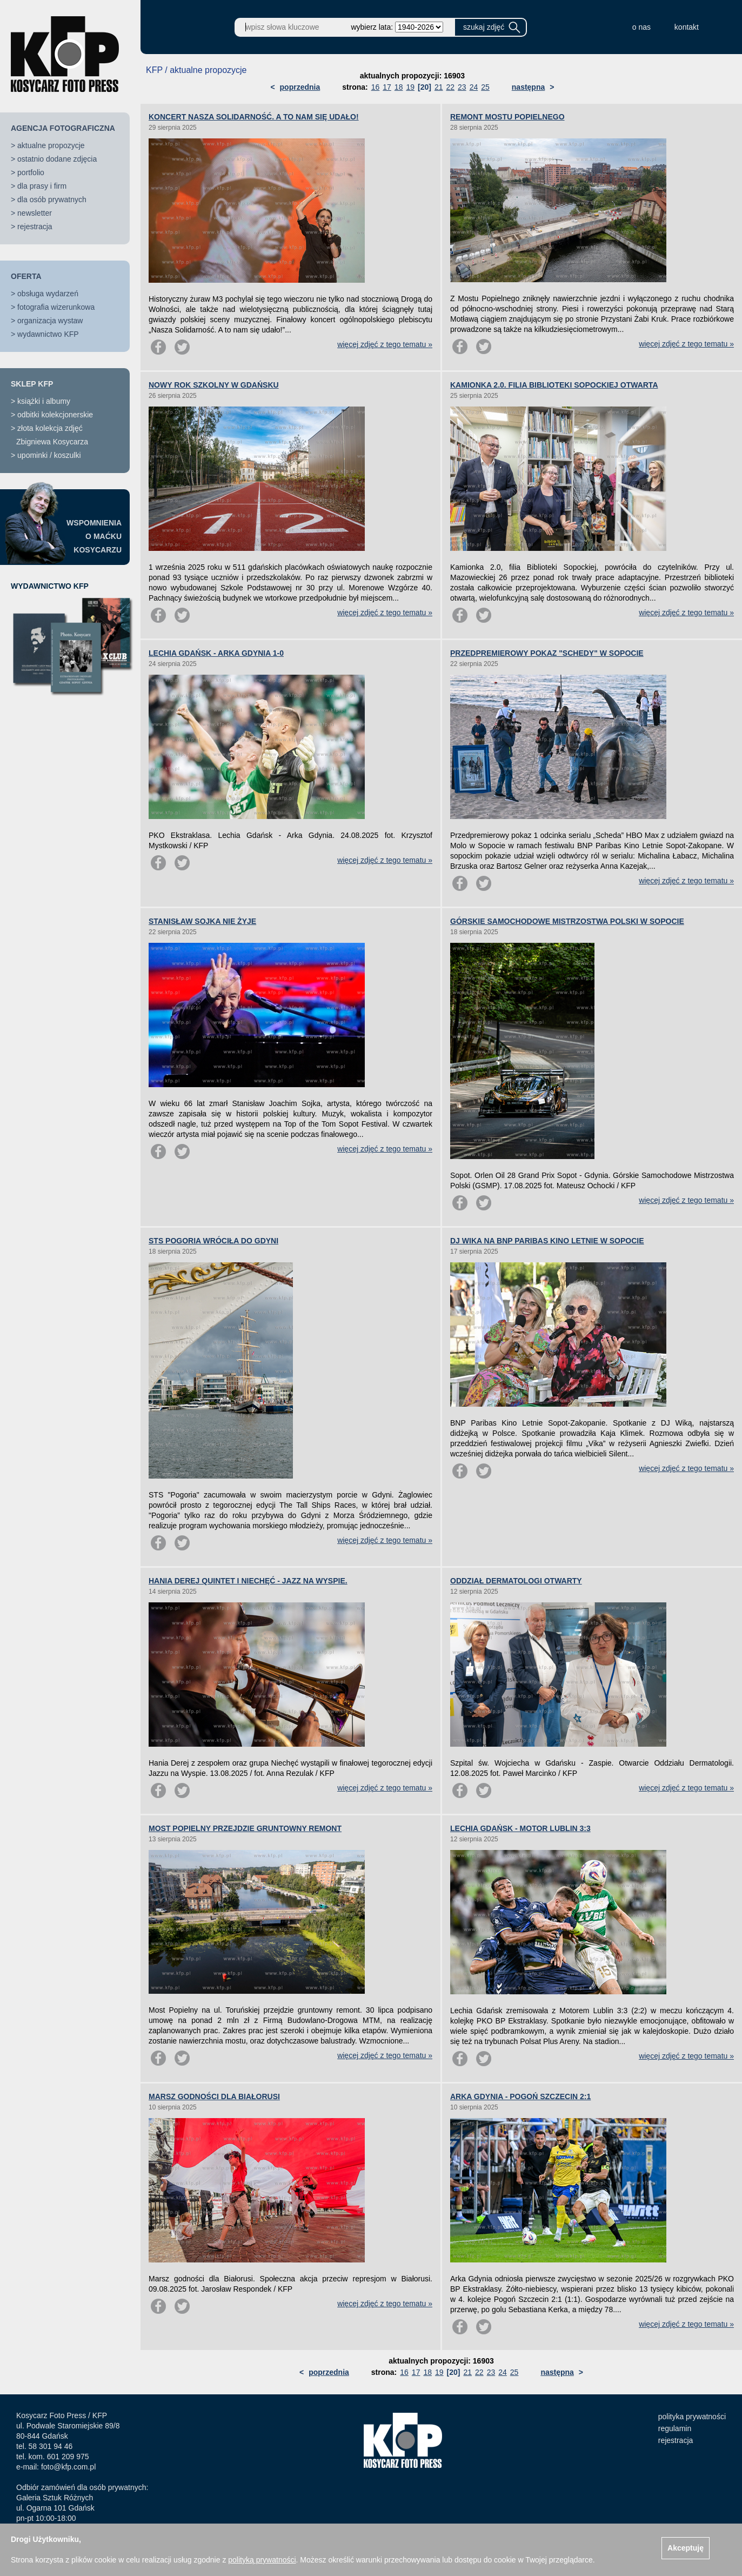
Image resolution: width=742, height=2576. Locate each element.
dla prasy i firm (41, 186)
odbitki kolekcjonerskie (55, 414)
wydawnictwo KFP (48, 334)
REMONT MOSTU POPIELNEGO (507, 116)
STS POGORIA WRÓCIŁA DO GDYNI (213, 1240)
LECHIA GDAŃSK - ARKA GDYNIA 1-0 (216, 653)
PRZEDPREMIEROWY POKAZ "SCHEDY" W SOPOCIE (547, 653)
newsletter (34, 213)
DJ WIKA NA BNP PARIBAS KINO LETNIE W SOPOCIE (547, 1240)
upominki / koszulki (49, 455)
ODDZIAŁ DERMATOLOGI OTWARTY (516, 1580)
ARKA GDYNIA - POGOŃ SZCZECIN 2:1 (520, 2096)
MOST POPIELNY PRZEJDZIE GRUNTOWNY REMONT (245, 1828)
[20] (424, 87)
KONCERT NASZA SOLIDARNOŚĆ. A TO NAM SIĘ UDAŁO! (254, 116)
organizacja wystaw (50, 320)
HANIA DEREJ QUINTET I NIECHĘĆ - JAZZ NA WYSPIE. (248, 1580)
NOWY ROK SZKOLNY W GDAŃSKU (214, 385)
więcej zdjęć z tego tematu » (384, 344)
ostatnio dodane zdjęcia (57, 159)
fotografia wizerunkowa (56, 307)
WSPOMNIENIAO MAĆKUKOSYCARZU (94, 536)
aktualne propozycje (51, 145)
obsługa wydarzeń (47, 293)
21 (438, 87)
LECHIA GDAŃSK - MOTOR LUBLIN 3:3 (520, 1828)
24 (474, 87)
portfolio (30, 172)
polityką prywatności (262, 2559)
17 (387, 87)
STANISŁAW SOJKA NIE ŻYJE (202, 921)
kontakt (686, 27)
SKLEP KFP (32, 384)
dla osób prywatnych (51, 199)
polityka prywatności (692, 2416)
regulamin (674, 2428)
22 (450, 87)
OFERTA (26, 276)
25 (485, 87)
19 (410, 87)
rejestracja (34, 226)
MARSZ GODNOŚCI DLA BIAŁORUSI (214, 2096)
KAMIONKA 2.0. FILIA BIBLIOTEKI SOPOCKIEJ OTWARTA (554, 385)
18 (399, 87)
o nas (641, 27)
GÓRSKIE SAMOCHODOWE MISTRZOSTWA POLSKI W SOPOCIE (567, 921)
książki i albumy (43, 401)
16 (375, 87)
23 (462, 87)
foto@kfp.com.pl (68, 2466)
